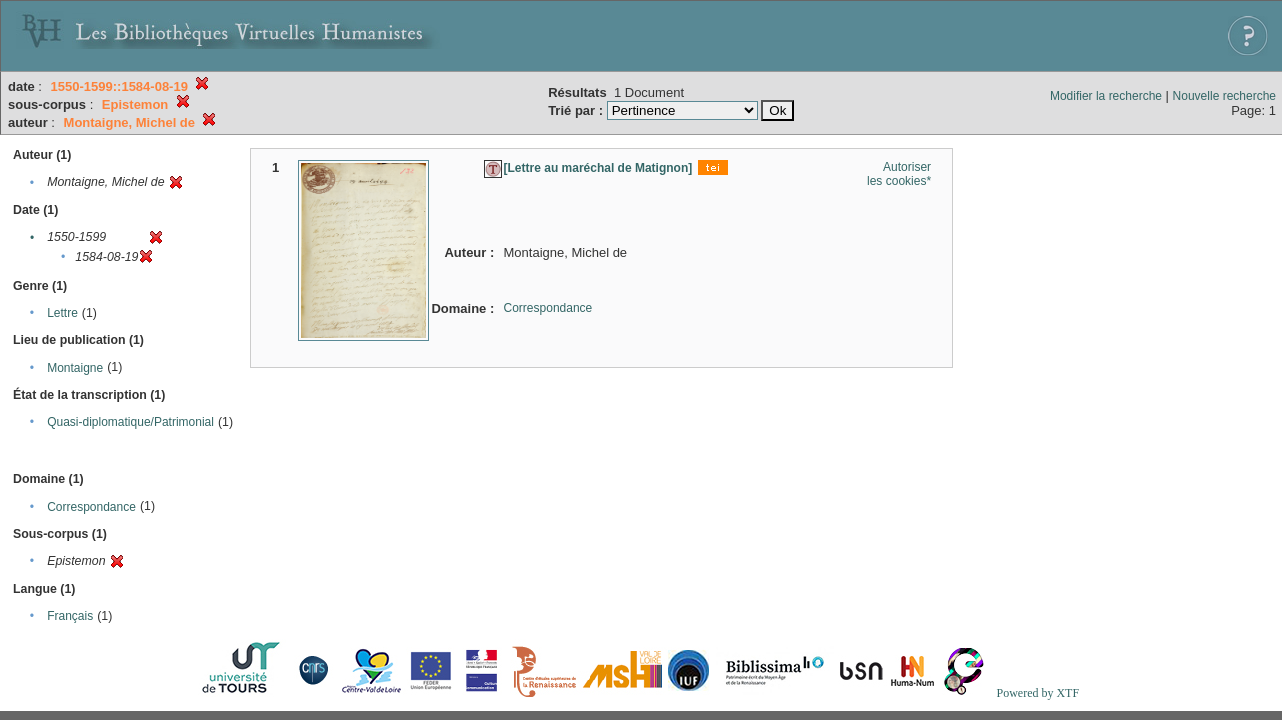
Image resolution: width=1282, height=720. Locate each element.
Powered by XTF (1037, 693)
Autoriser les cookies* (899, 174)
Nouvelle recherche (1224, 96)
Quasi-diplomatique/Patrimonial (130, 422)
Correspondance (91, 507)
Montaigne (75, 368)
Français (70, 616)
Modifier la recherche (1106, 96)
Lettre (62, 313)
